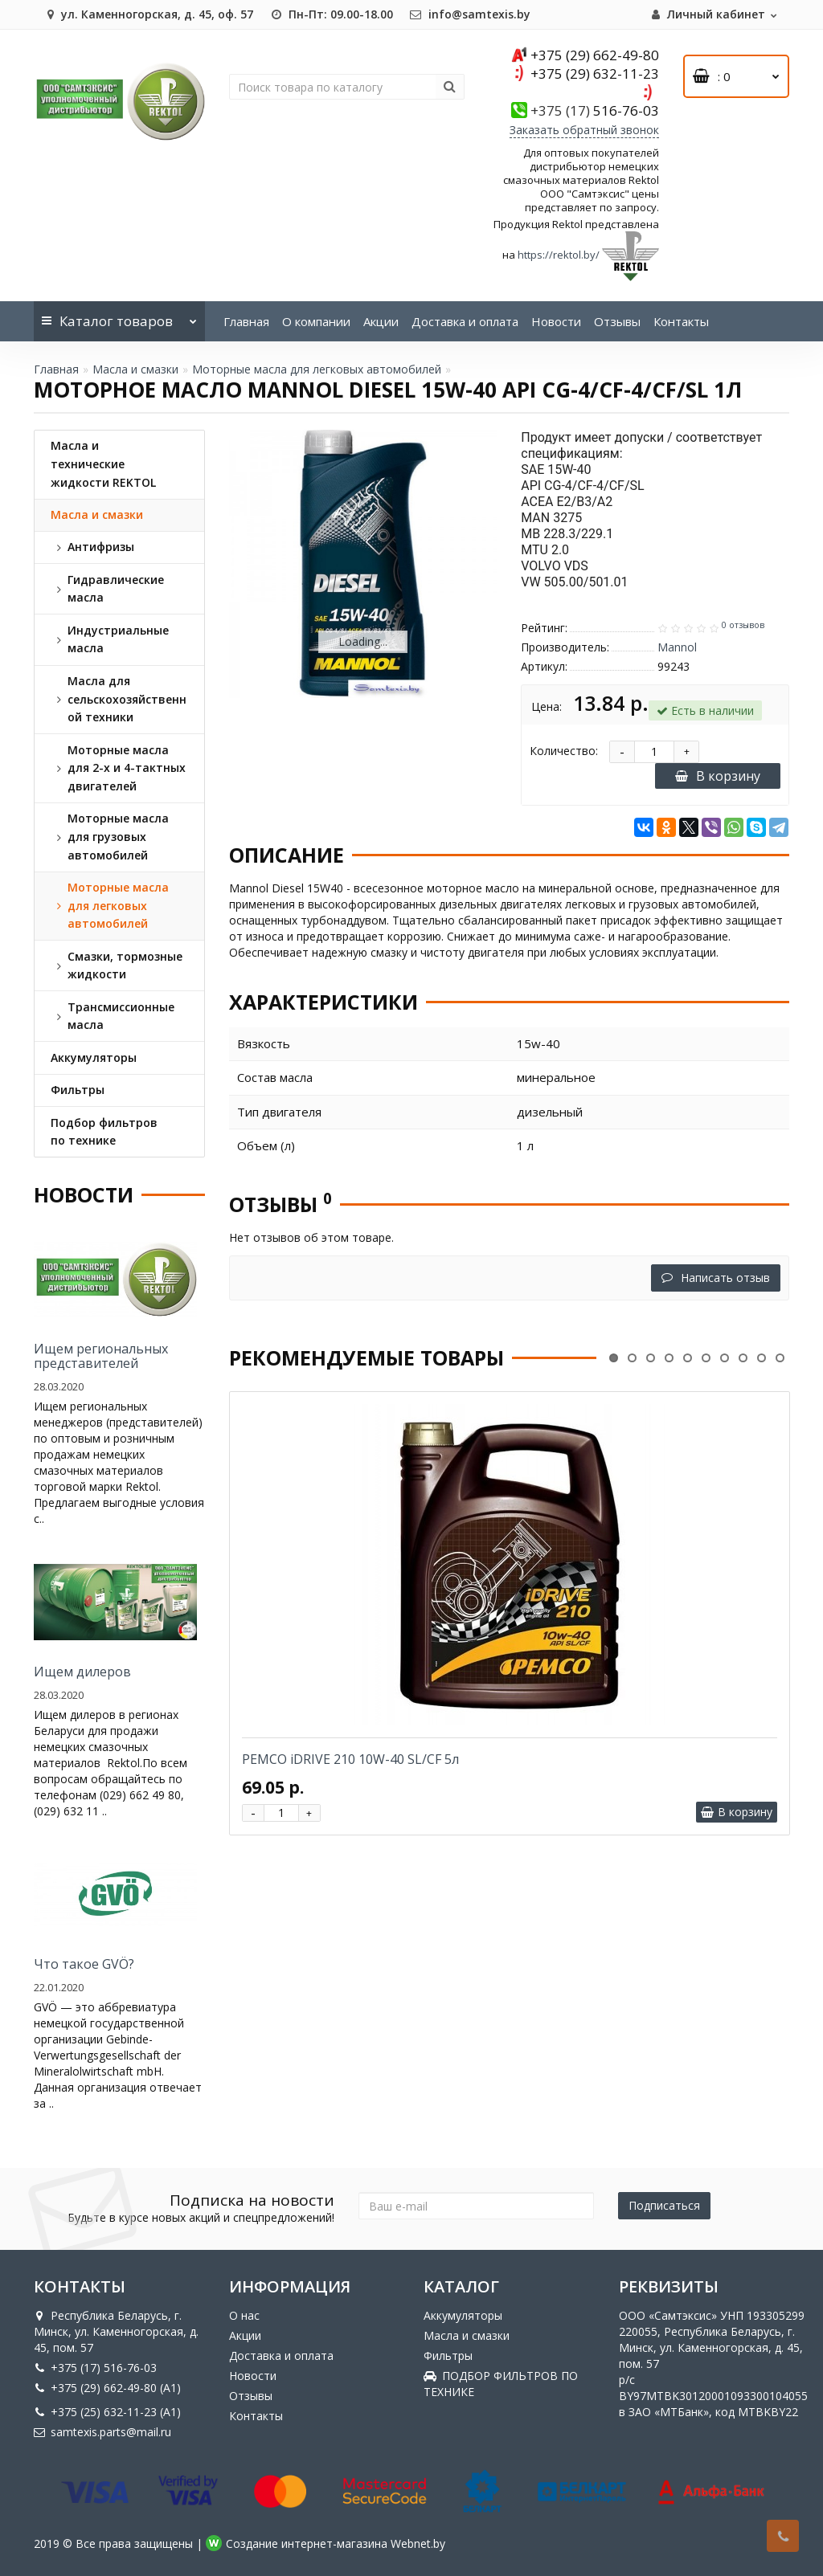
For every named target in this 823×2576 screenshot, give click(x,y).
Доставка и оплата (465, 321)
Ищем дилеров (82, 1671)
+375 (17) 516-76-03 (95, 2367)
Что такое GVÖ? (84, 1964)
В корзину (717, 776)
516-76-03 (594, 110)
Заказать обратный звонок (584, 129)
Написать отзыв (715, 1277)
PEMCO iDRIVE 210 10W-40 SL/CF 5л (350, 1759)
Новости (556, 321)
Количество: (564, 750)
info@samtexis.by (469, 14)
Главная (246, 321)
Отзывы (617, 321)
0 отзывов (743, 625)
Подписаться (664, 2205)
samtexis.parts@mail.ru (102, 2431)
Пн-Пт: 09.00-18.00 (331, 14)
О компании (316, 321)
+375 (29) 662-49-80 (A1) (107, 2387)
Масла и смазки (135, 369)
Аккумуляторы (463, 2315)
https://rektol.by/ (559, 254)
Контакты (681, 321)
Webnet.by (418, 2543)
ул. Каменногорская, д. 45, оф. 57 (147, 14)
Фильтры (448, 2355)
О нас (244, 2315)
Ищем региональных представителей (101, 1356)
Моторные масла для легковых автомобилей (316, 369)
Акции (381, 321)
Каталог (119, 315)
